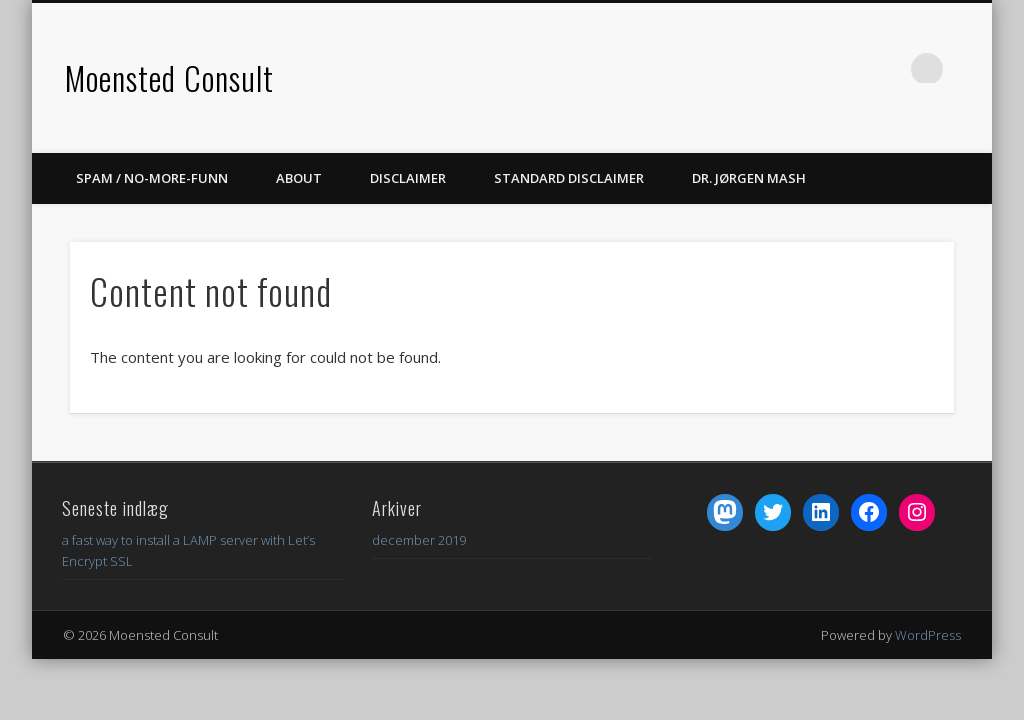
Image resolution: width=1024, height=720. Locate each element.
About (299, 178)
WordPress (928, 635)
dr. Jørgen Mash (749, 178)
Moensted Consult (169, 77)
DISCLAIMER (408, 178)
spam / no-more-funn (152, 178)
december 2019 (419, 540)
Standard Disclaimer (569, 178)
